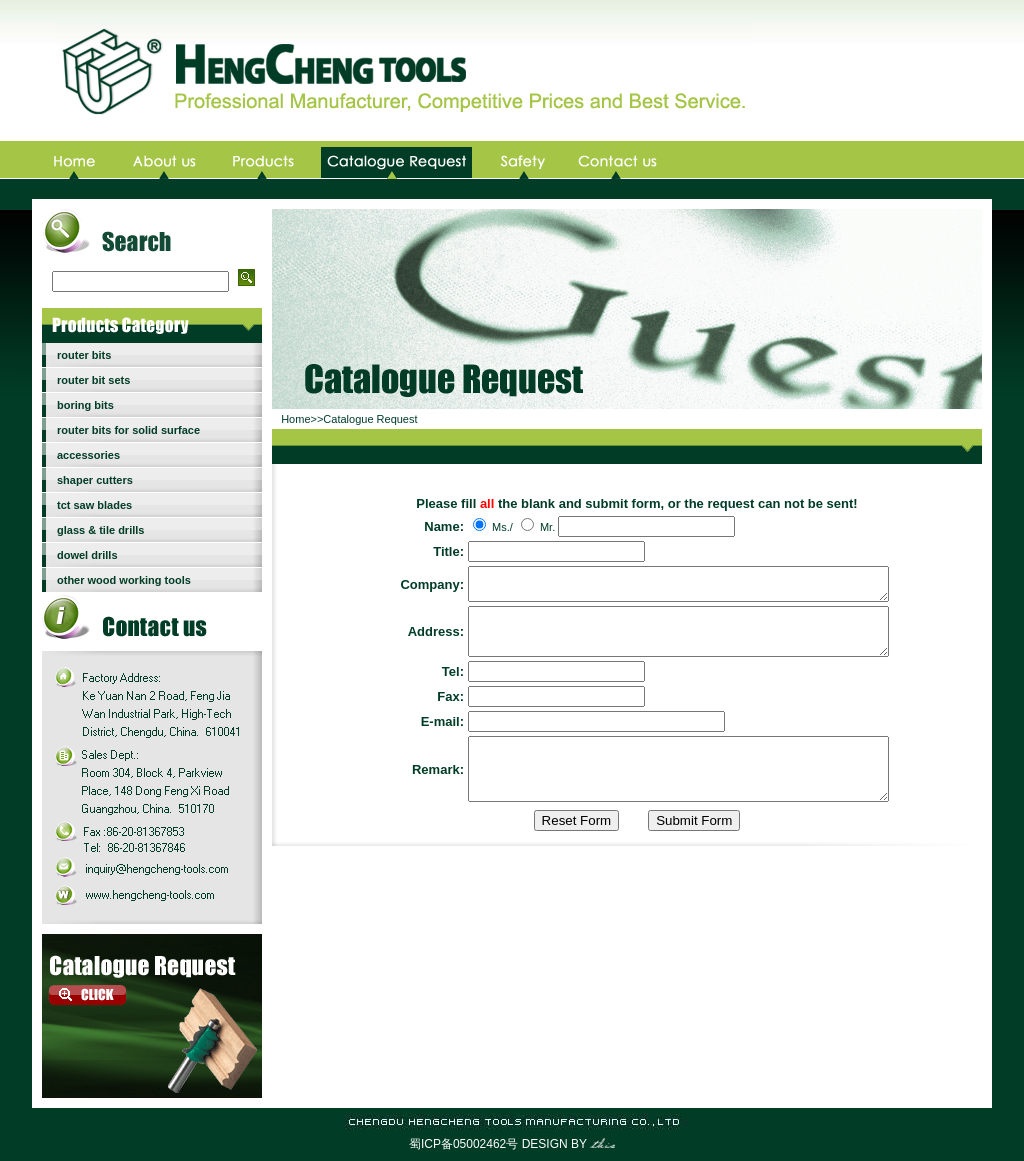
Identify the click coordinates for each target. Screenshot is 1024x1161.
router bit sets (93, 380)
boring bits (85, 405)
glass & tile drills (100, 530)
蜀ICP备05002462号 (463, 1144)
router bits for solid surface (128, 430)
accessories (88, 455)
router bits (84, 355)
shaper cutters (95, 480)
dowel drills (87, 555)
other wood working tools (124, 580)
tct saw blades (94, 505)
